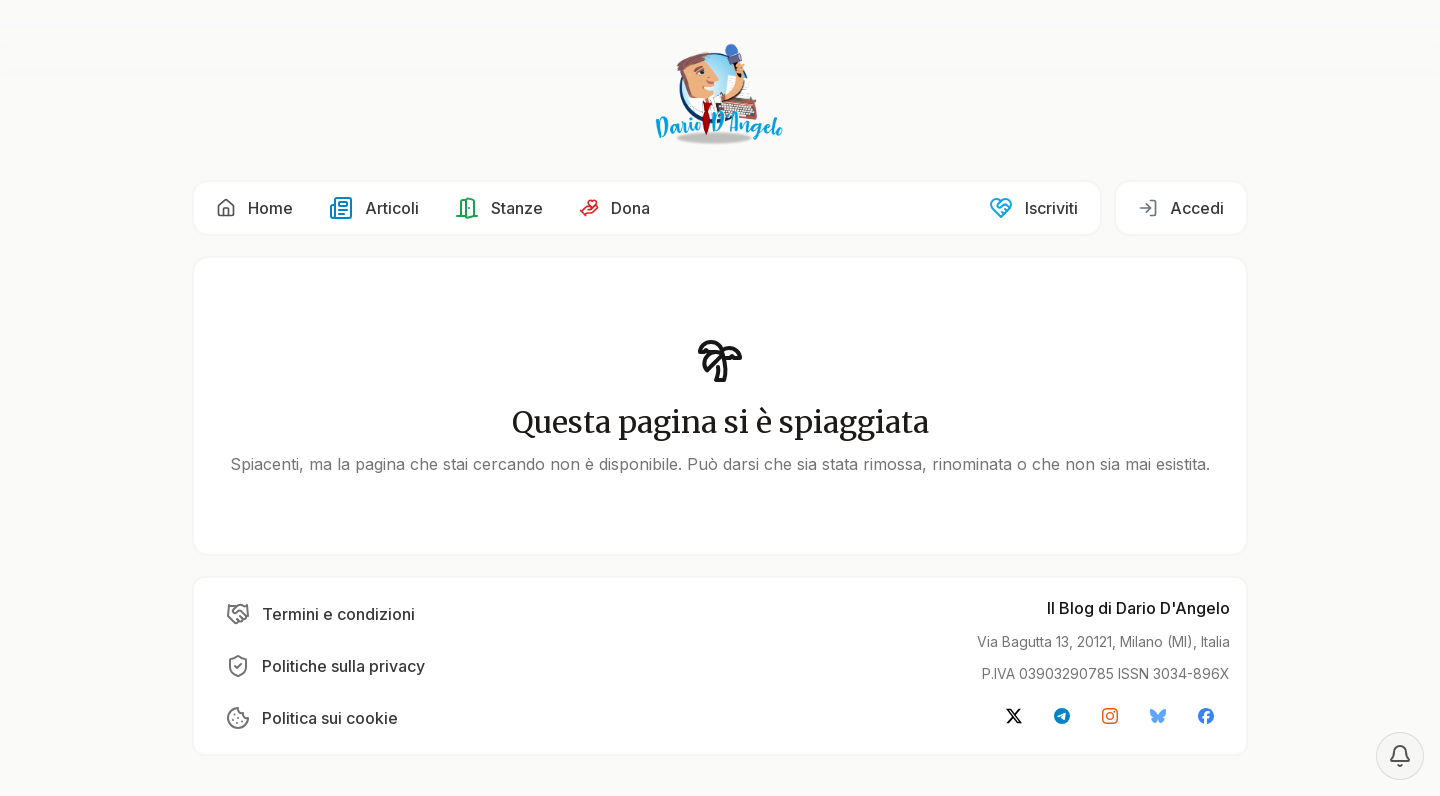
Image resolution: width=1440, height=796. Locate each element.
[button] (254, 208)
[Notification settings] (1400, 756)
